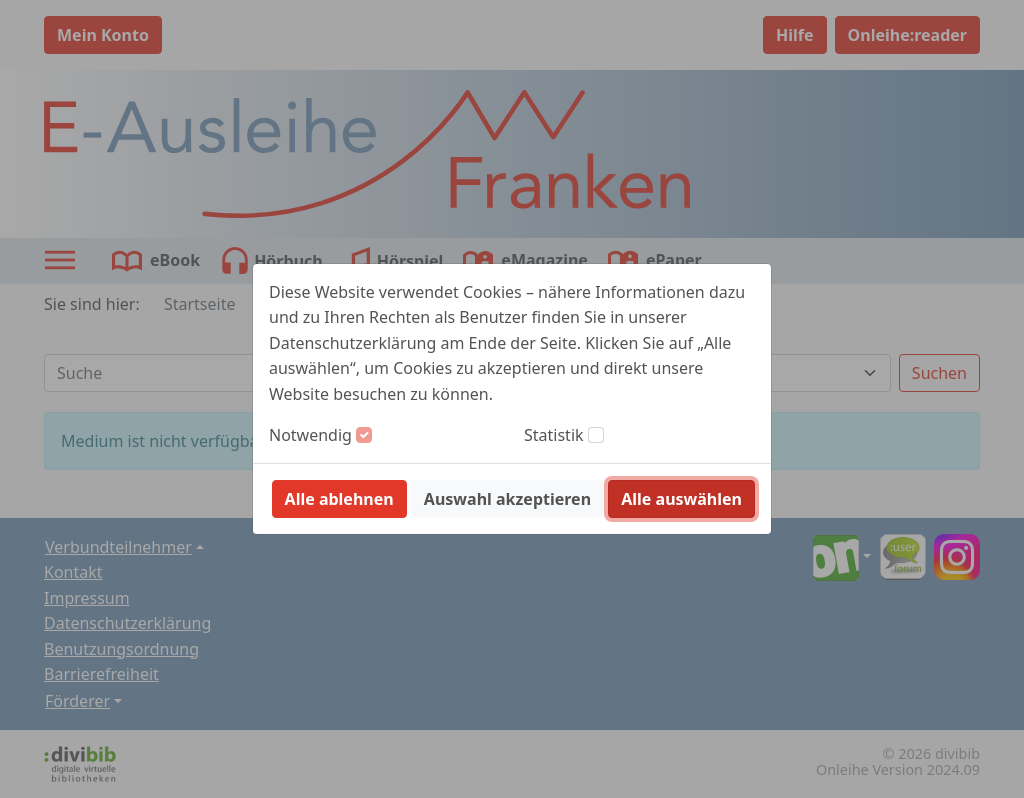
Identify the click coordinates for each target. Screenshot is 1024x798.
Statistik (554, 435)
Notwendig (310, 435)
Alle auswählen (681, 499)
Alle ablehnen (339, 499)
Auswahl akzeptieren (507, 499)
